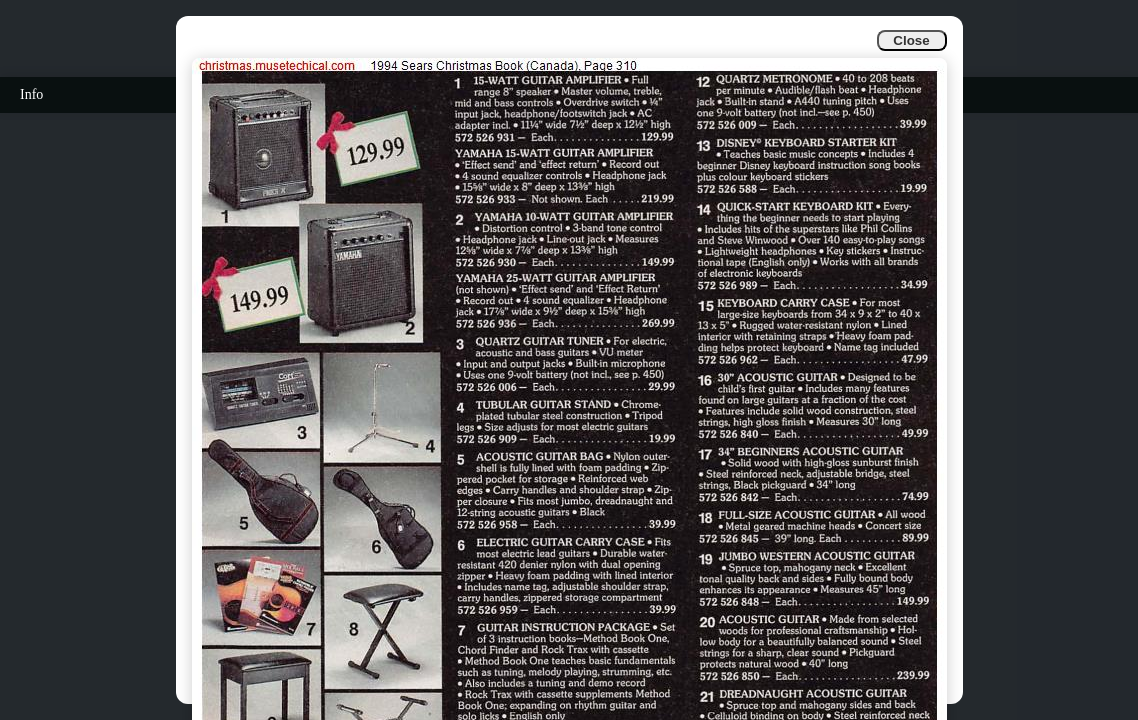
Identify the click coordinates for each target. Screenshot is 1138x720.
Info (31, 94)
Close (911, 40)
